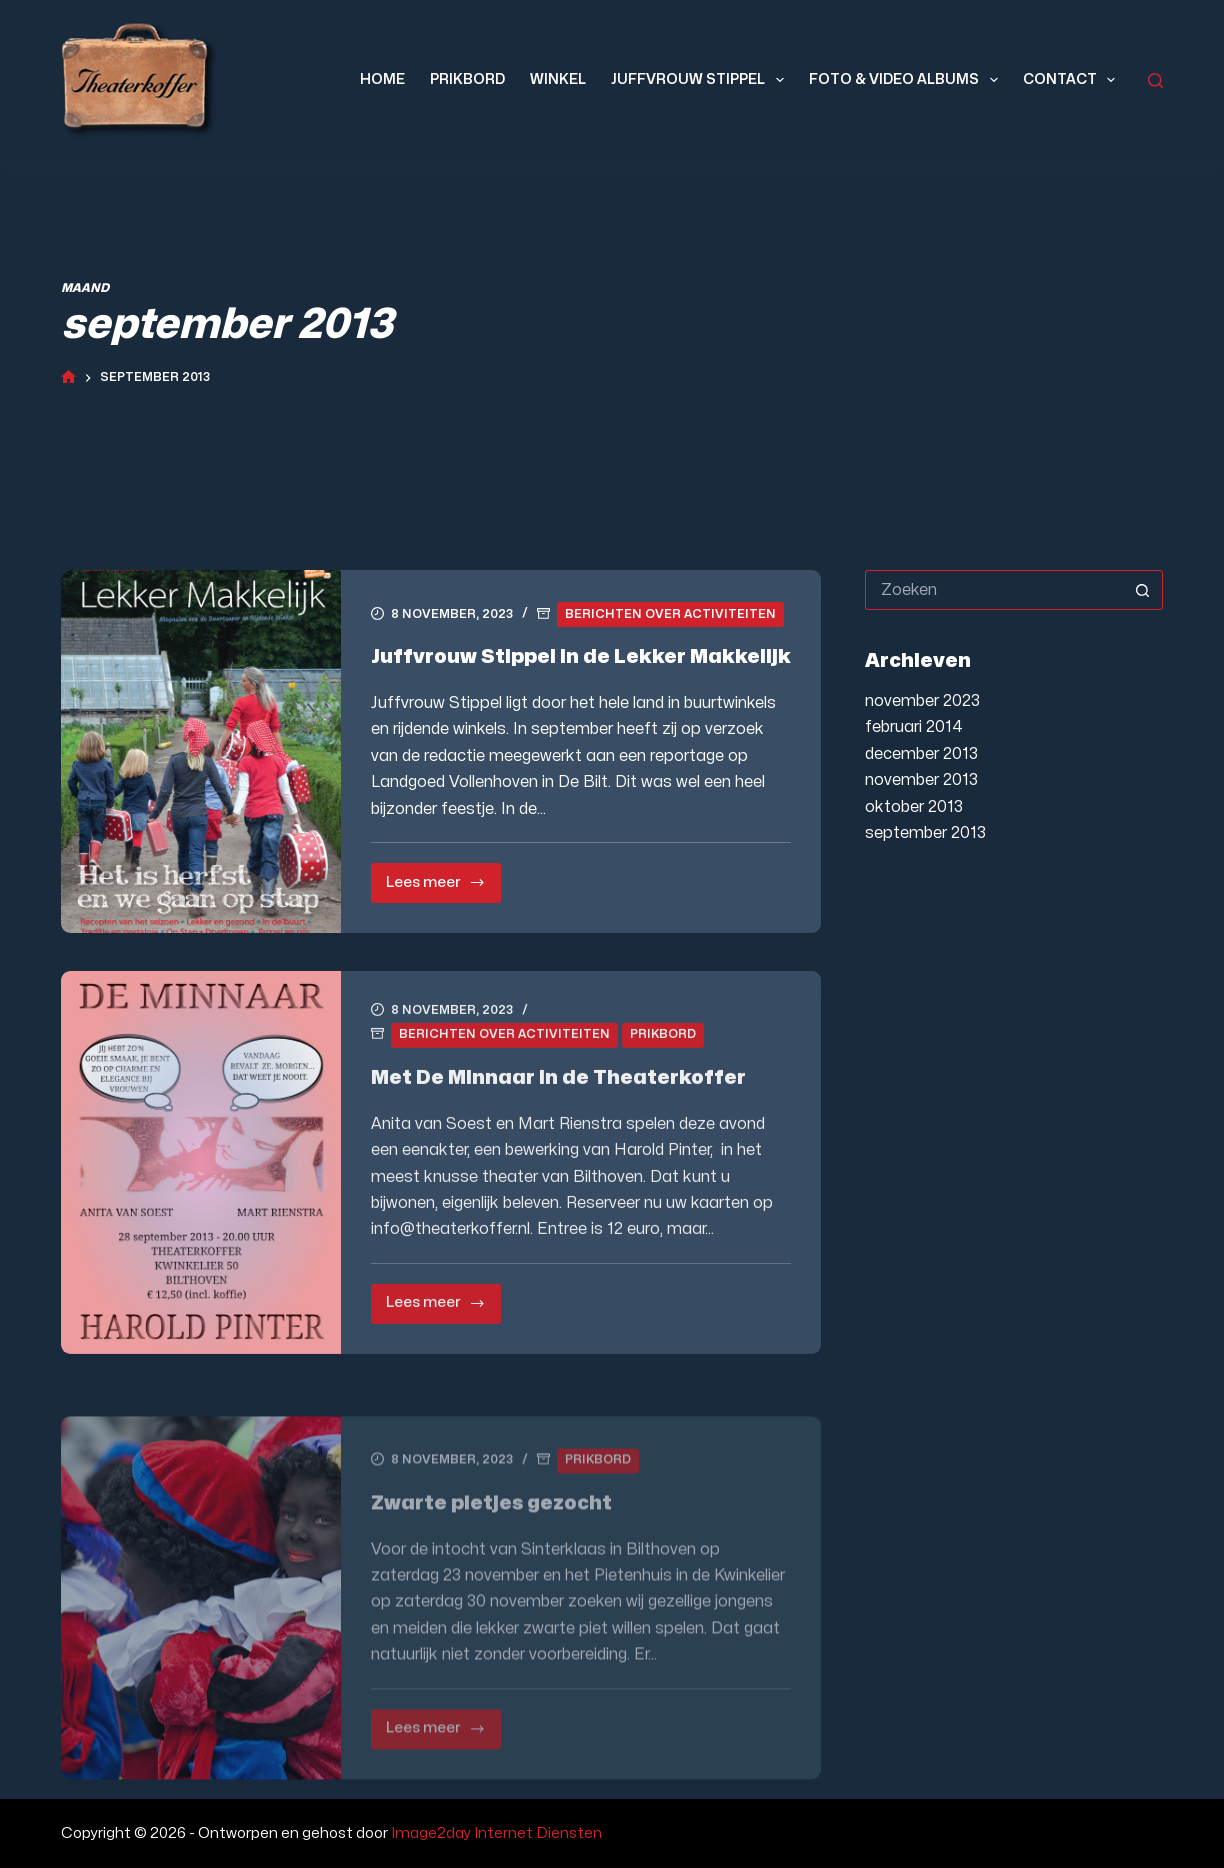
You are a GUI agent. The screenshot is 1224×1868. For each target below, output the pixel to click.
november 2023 (922, 701)
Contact (1073, 80)
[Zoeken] (1155, 80)
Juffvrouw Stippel (701, 80)
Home (382, 79)
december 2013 (921, 754)
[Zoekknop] (1143, 590)
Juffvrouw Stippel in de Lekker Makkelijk (581, 656)
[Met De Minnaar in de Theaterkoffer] (201, 1179)
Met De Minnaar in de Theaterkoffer (558, 1094)
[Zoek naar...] (993, 590)
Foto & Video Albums (907, 80)
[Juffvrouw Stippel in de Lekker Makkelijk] (201, 751)
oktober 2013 (914, 807)
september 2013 (925, 833)
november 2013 (921, 780)
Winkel (558, 79)
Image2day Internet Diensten (496, 1833)
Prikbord (467, 79)
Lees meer (443, 889)
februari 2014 (914, 727)
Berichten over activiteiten (670, 614)
